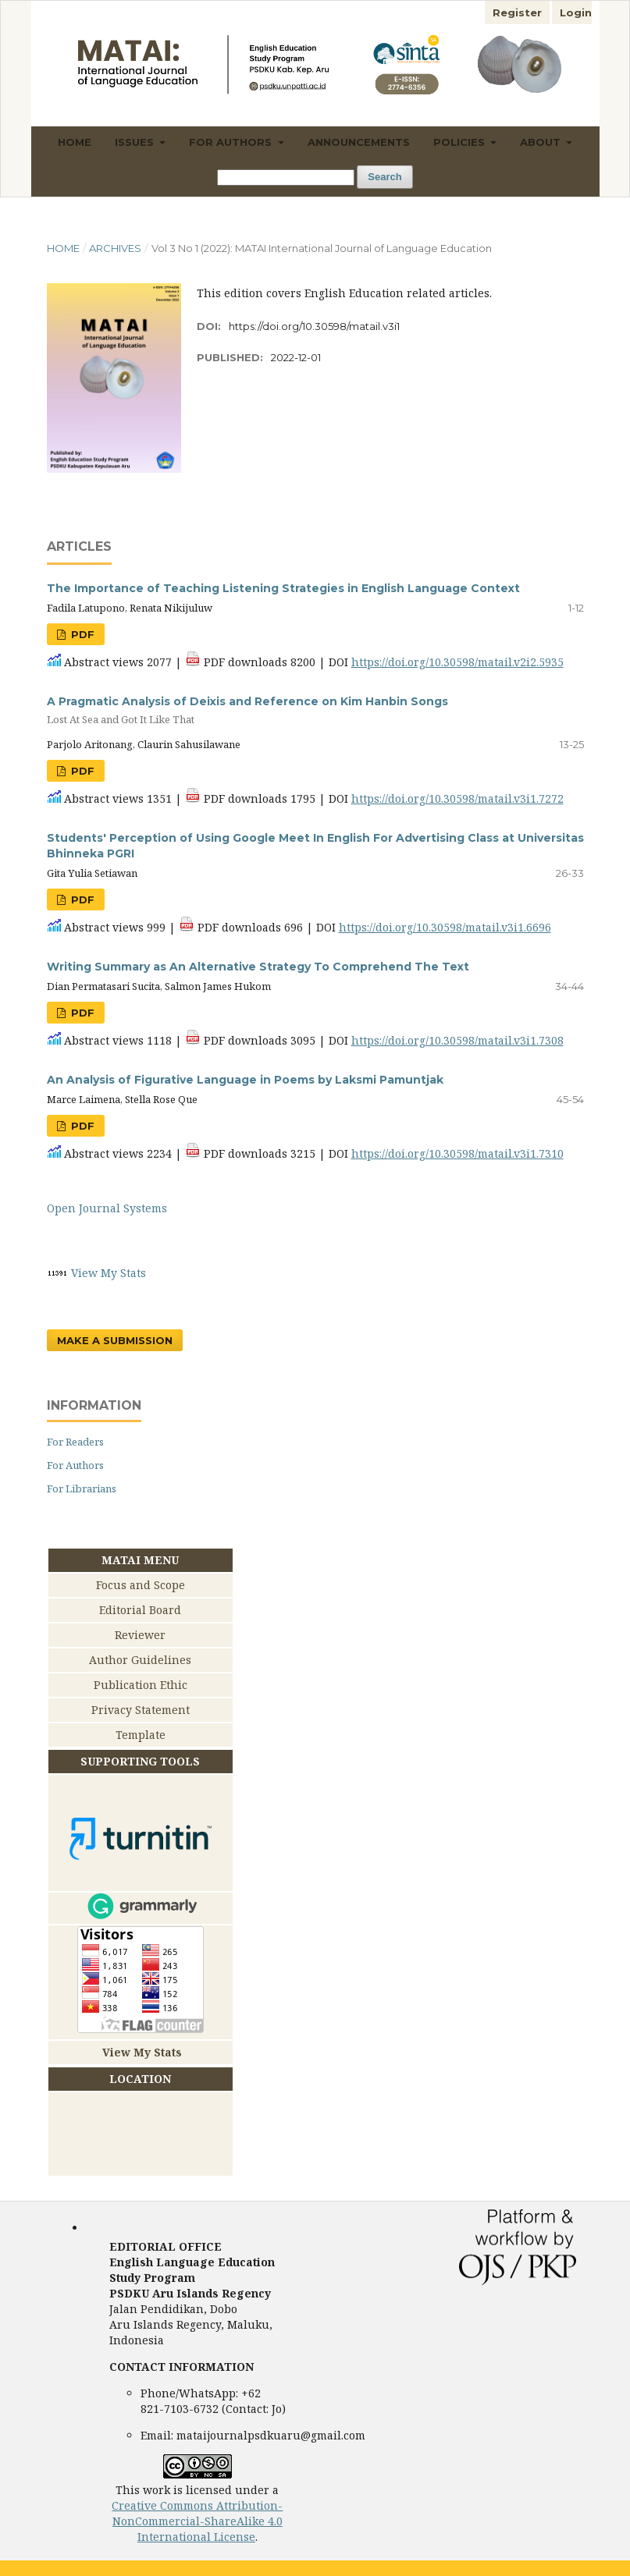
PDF (81, 634)
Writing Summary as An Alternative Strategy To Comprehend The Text (258, 967)
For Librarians (81, 1488)
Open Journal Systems (107, 1208)
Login (576, 12)
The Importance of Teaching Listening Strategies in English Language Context (283, 588)
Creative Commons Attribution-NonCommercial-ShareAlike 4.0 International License (197, 2521)
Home (74, 142)
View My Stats (108, 1272)
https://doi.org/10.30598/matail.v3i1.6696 (445, 927)
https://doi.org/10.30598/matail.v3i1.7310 (457, 1153)
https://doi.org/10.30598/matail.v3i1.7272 (457, 798)
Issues (136, 142)
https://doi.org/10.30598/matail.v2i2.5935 (457, 662)
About (542, 142)
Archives (115, 248)
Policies (460, 142)
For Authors (232, 142)
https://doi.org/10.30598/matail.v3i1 (314, 326)
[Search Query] (285, 177)
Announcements (359, 142)
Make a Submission (115, 1340)
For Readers (75, 1442)
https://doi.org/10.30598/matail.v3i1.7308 (457, 1040)
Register (517, 12)
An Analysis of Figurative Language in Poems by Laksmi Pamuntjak (245, 1080)
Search (384, 177)
